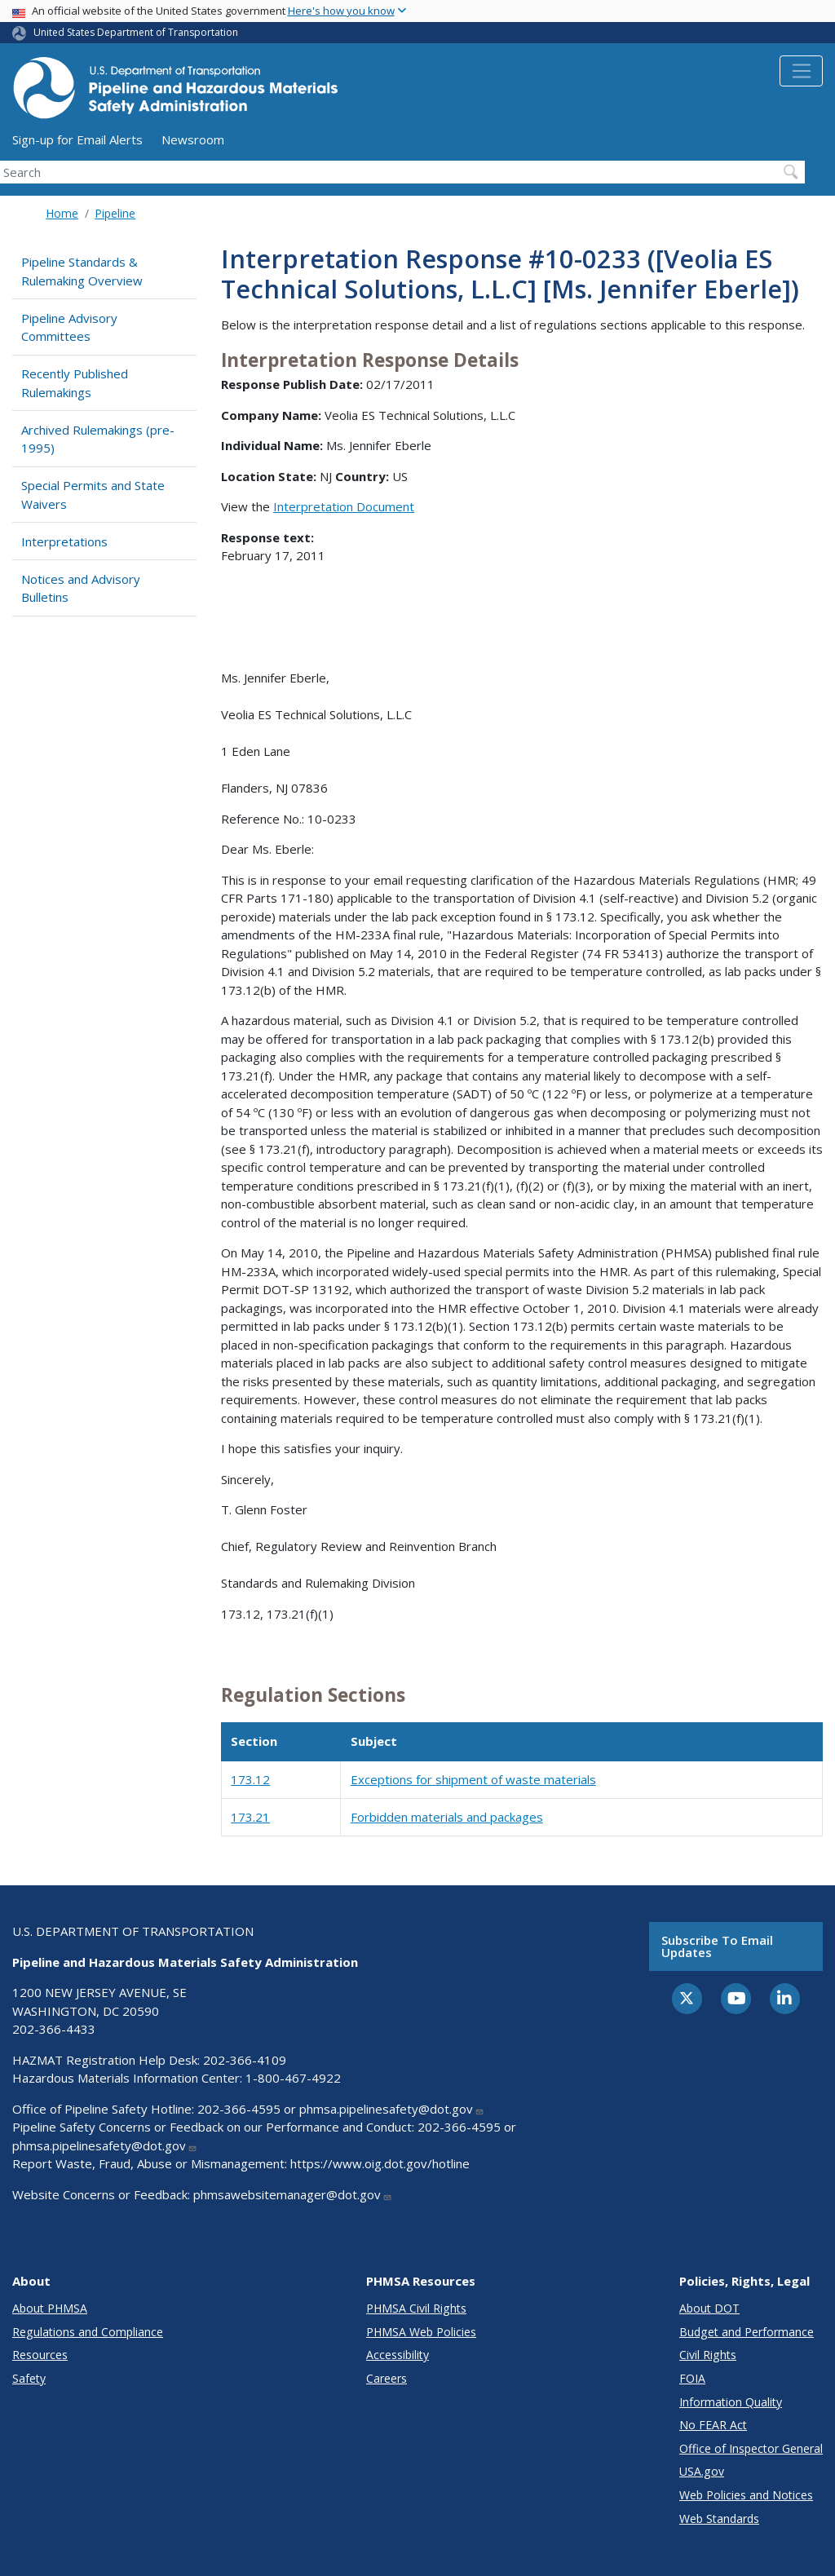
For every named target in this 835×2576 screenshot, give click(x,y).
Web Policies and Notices (746, 2495)
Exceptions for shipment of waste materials (473, 1779)
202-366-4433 (53, 2029)
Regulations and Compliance (87, 2332)
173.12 (250, 1779)
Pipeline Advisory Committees (69, 327)
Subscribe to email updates (717, 1946)
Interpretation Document (343, 506)
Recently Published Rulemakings (74, 382)
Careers (386, 2378)
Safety (29, 2378)
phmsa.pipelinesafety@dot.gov (391, 2109)
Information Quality (730, 2402)
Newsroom (192, 139)
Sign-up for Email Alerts (77, 139)
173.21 (250, 1817)
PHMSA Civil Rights (416, 2308)
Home (62, 213)
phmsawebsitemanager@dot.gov (292, 2194)
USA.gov (701, 2471)
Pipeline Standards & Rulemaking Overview (82, 271)
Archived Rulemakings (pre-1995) (98, 439)
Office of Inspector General (751, 2448)
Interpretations (64, 541)
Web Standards (719, 2518)
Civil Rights (707, 2354)
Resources (40, 2354)
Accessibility (397, 2354)
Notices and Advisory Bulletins (80, 588)
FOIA (692, 2378)
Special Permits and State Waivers (93, 494)
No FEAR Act (713, 2424)
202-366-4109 (244, 2060)
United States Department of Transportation (135, 32)
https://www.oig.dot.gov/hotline (380, 2163)
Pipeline (115, 213)
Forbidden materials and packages (447, 1817)
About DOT (709, 2308)
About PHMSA (49, 2308)
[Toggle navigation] (801, 70)
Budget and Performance (746, 2332)
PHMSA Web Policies (421, 2332)
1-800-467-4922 (293, 2078)
